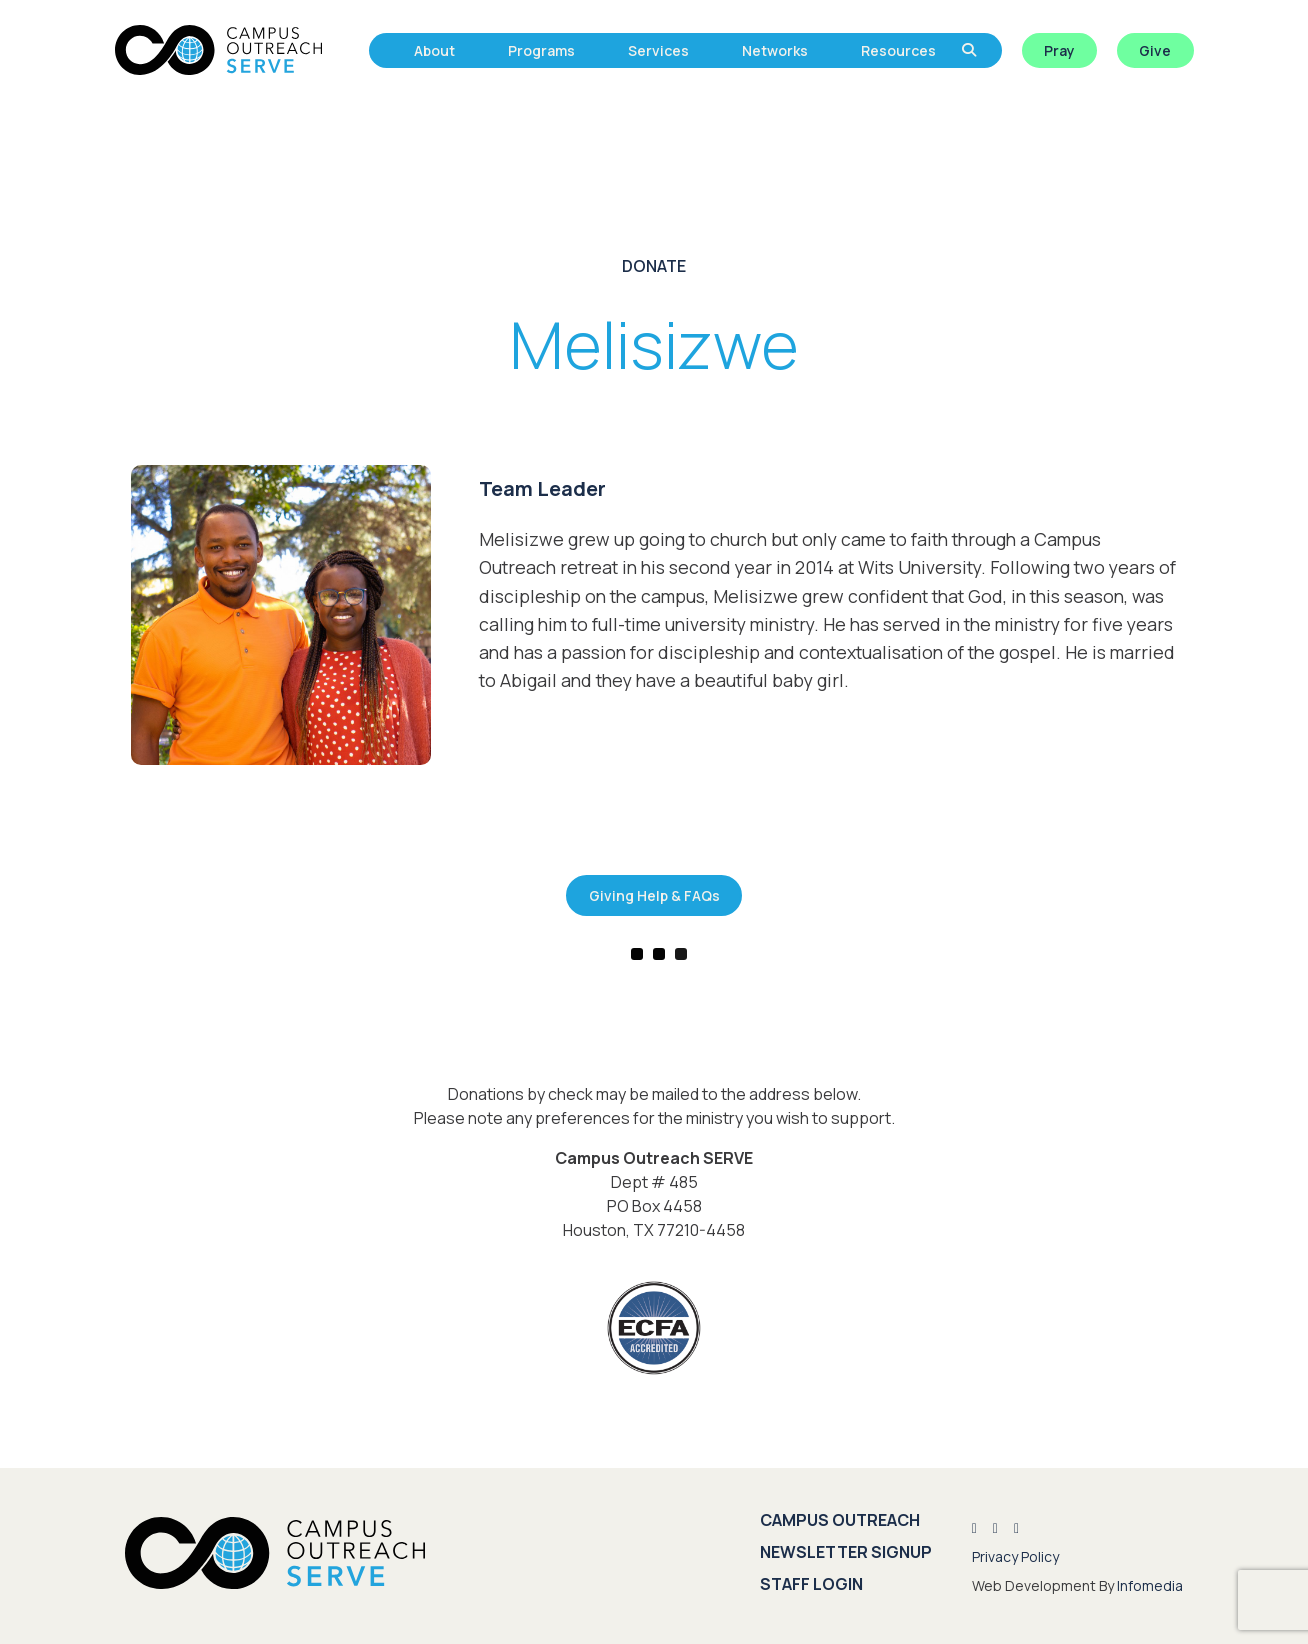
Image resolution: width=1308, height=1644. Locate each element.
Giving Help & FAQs (654, 895)
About (434, 50)
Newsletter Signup (846, 1552)
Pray (1059, 50)
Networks (775, 50)
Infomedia (1150, 1585)
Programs (541, 50)
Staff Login (811, 1584)
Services (658, 50)
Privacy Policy (1015, 1556)
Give (1155, 50)
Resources (898, 50)
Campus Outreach (840, 1520)
